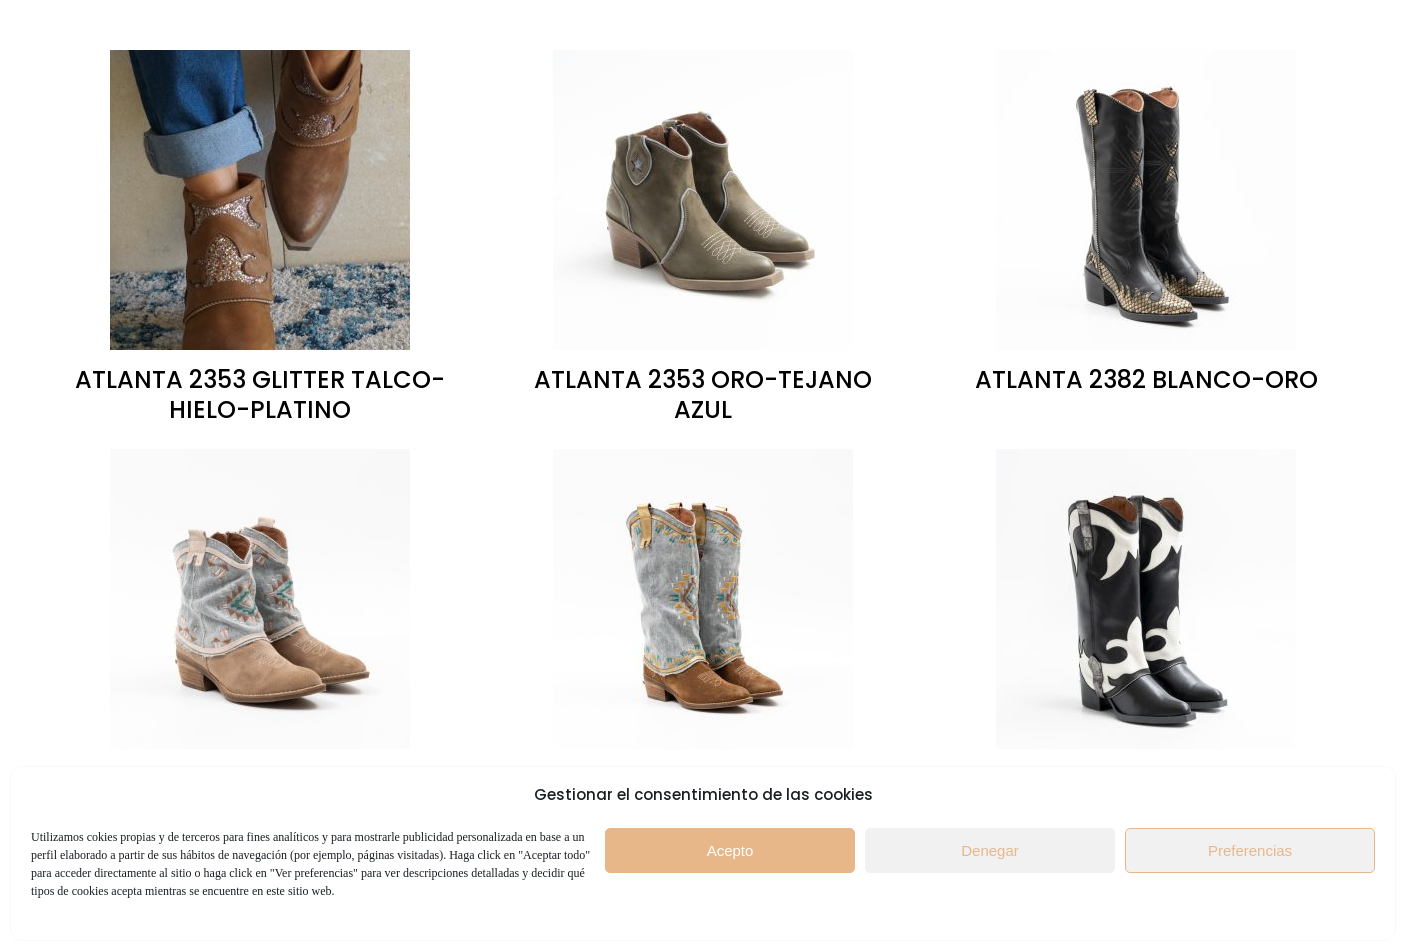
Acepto (730, 850)
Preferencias (1250, 850)
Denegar (990, 850)
